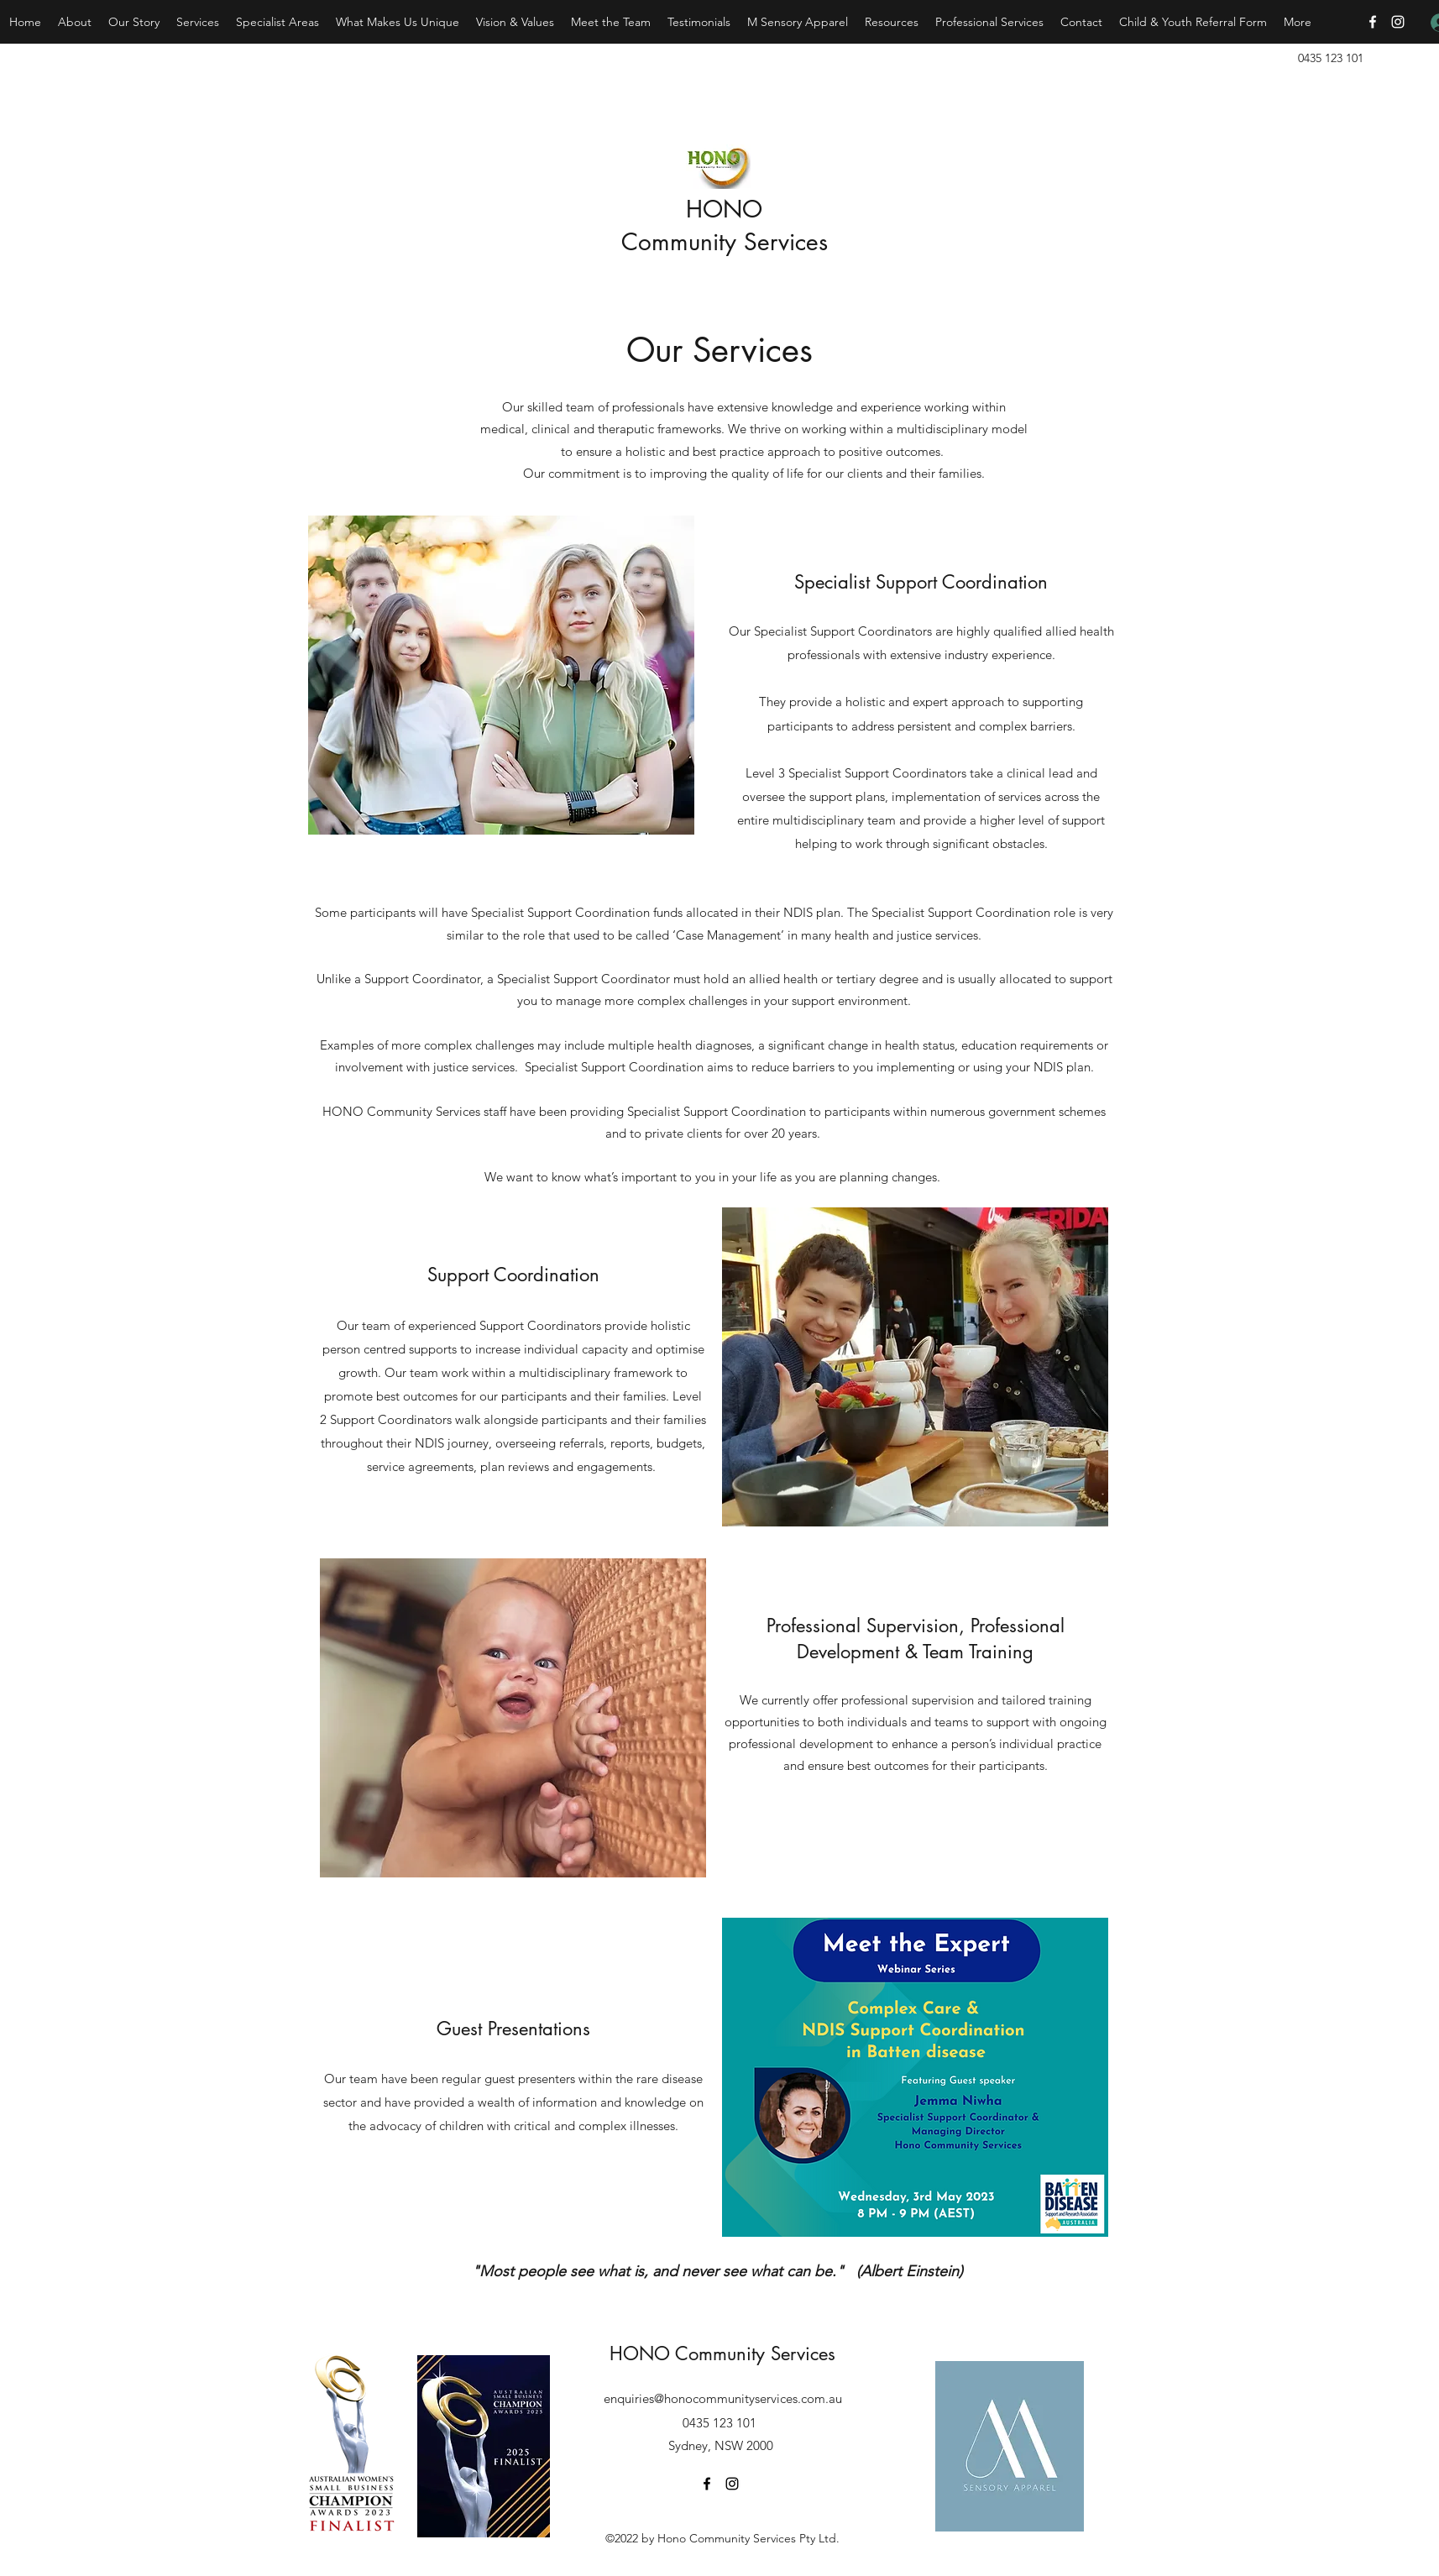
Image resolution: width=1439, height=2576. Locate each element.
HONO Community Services (722, 2353)
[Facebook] (1372, 21)
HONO (724, 209)
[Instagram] (1397, 21)
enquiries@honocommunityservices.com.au (723, 2398)
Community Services (724, 242)
